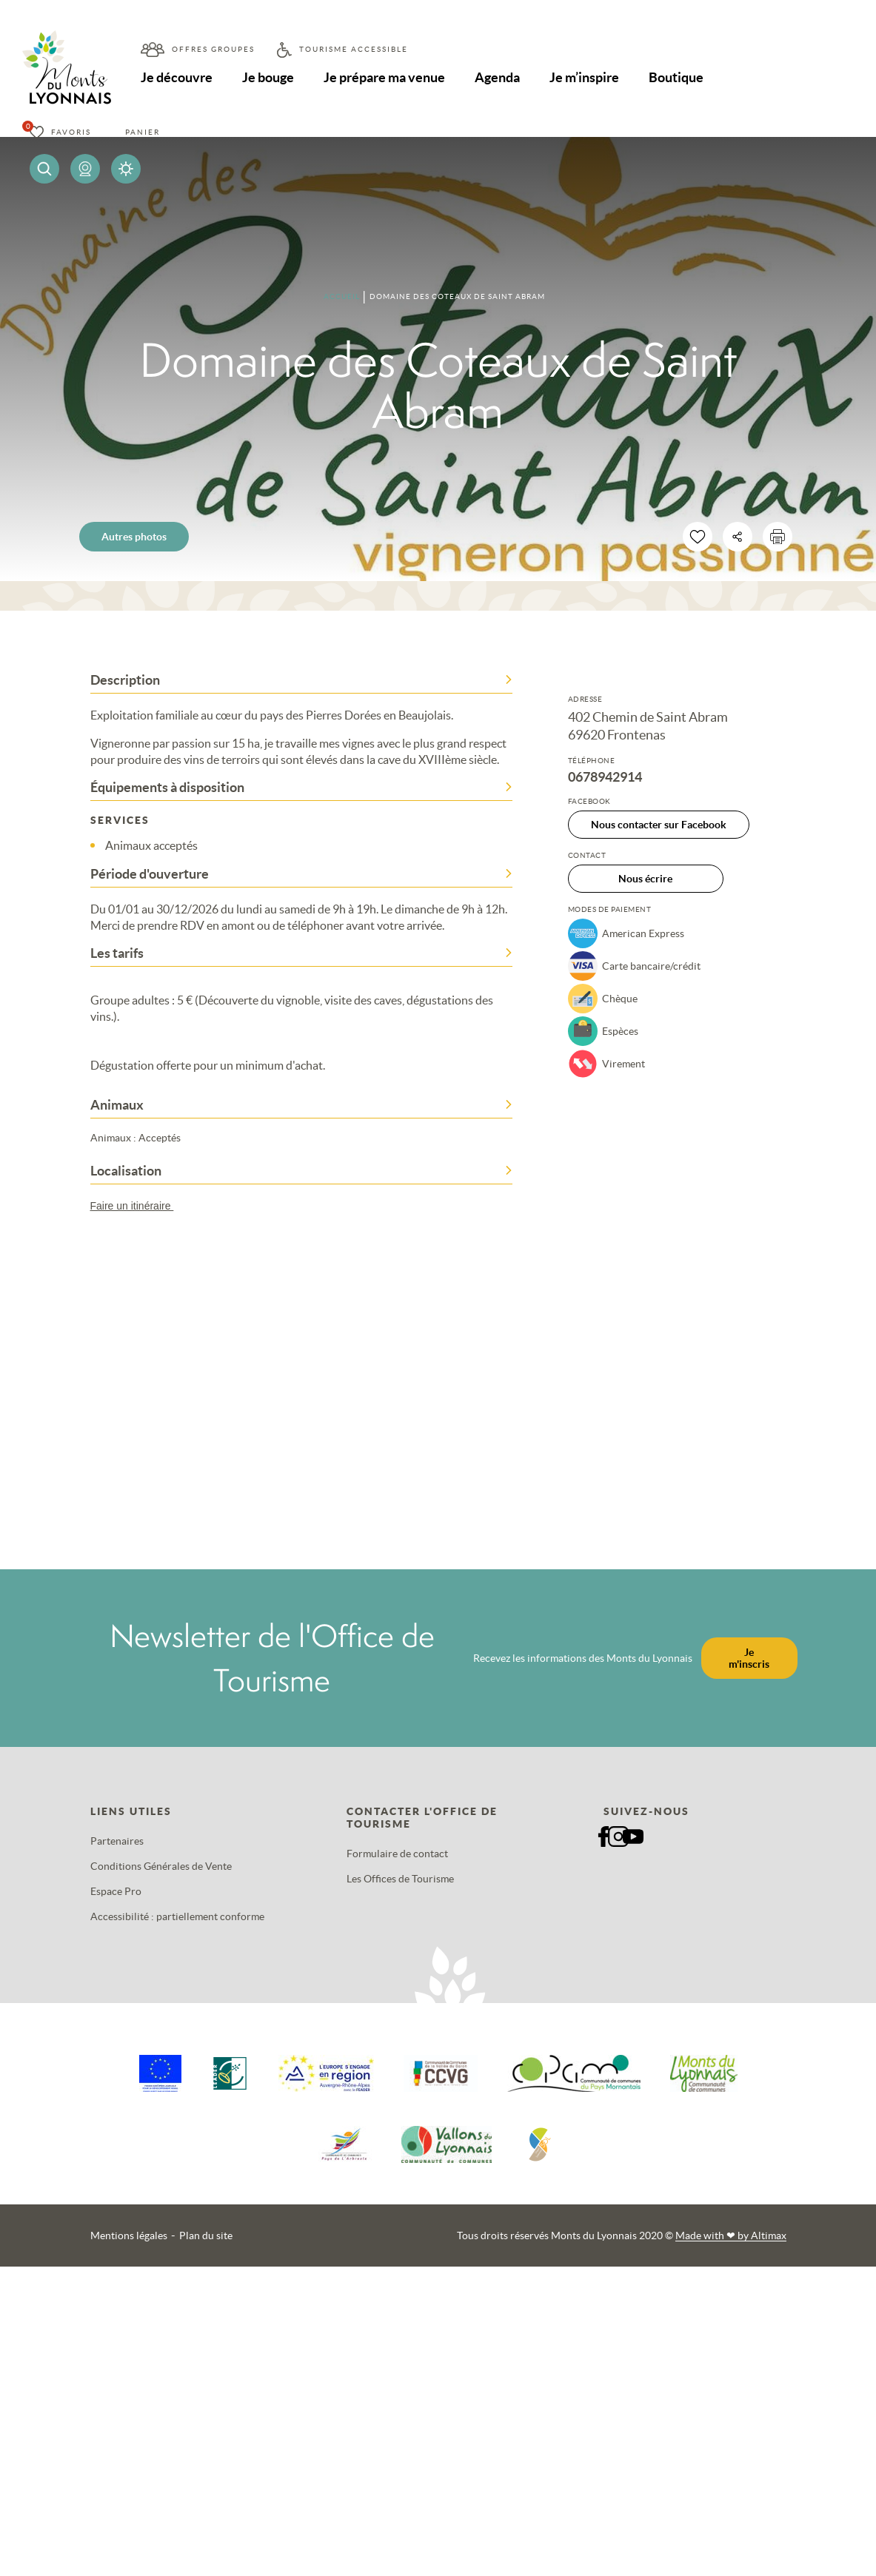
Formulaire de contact (397, 1853)
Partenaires (117, 1841)
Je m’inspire (586, 77)
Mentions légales (128, 2235)
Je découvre (177, 77)
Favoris (71, 132)
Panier (142, 132)
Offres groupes (213, 49)
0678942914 (605, 777)
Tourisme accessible (353, 49)
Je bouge (269, 77)
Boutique (679, 77)
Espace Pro (115, 1891)
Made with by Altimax (730, 2235)
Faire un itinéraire (139, 1206)
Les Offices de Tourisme (400, 1879)
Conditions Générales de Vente (161, 1866)
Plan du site (206, 2235)
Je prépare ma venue (386, 77)
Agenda (499, 77)
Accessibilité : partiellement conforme (177, 1916)
